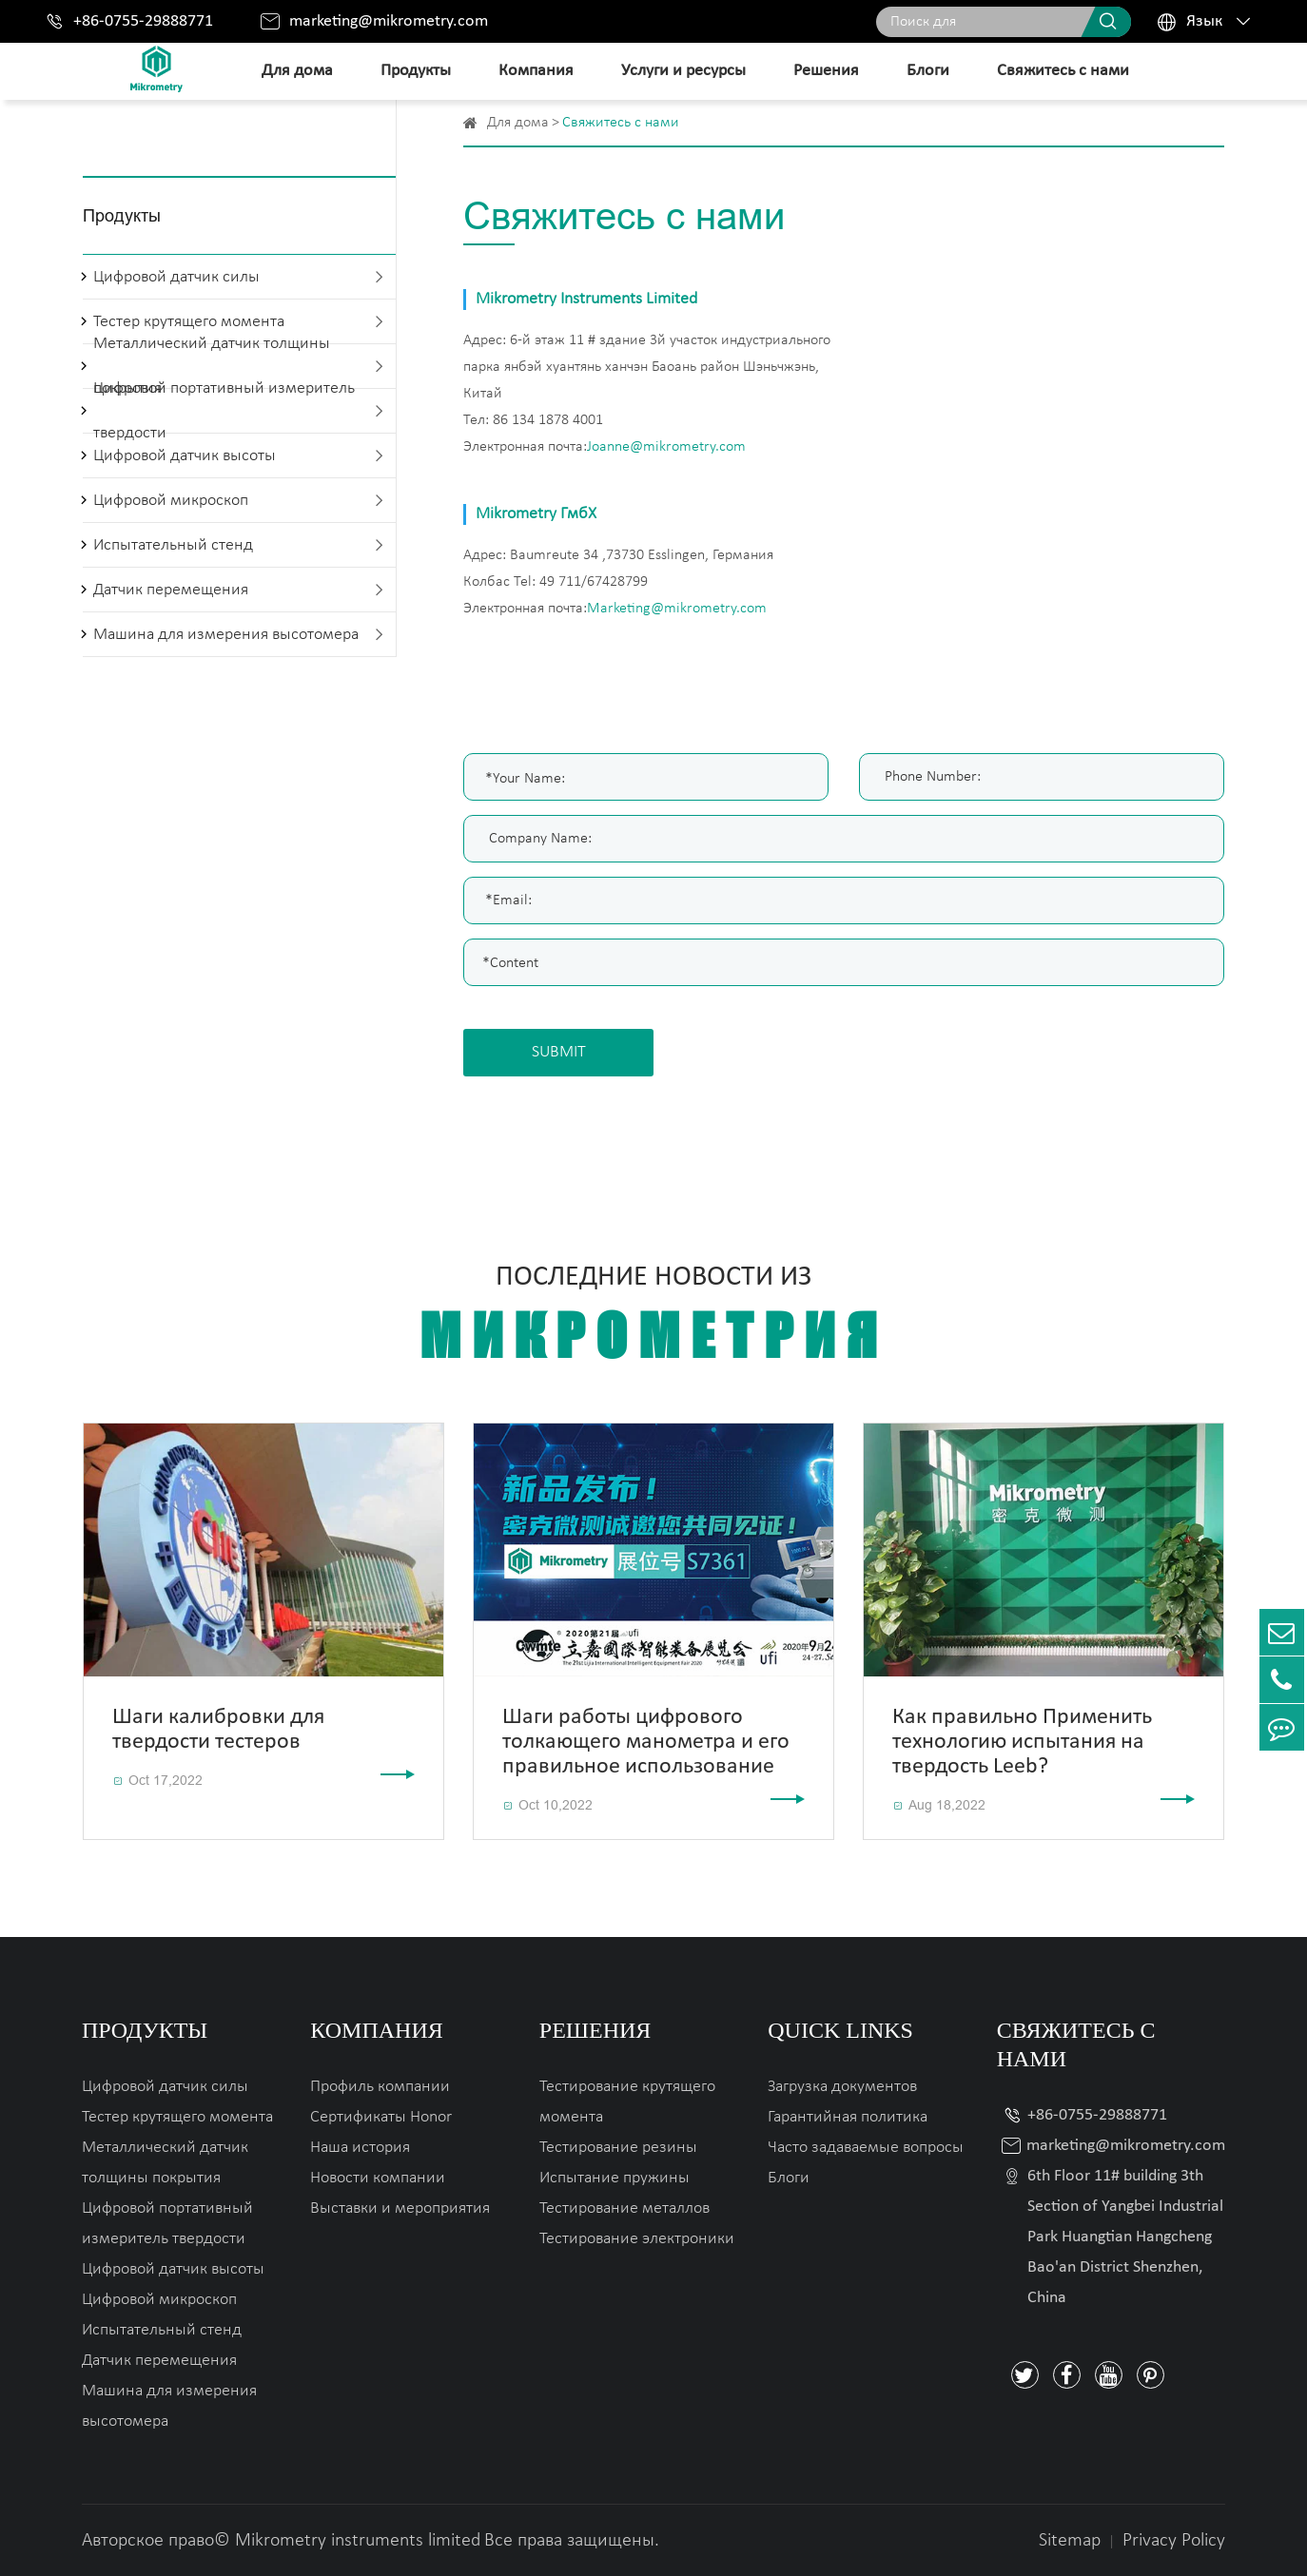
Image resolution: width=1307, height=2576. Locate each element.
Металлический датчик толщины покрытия (165, 2163)
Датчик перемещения (170, 590)
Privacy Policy (1173, 2540)
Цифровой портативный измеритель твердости (224, 410)
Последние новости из (653, 1316)
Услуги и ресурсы (683, 71)
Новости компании (377, 2178)
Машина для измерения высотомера (226, 635)
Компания (536, 71)
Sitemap (1070, 2540)
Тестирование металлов (624, 2208)
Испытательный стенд (173, 545)
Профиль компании (380, 2087)
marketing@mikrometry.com (388, 21)
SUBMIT (559, 1052)
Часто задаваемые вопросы (866, 2148)
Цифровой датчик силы (176, 277)
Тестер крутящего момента (177, 2117)
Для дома (297, 71)
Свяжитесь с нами (1063, 71)
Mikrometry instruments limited (357, 2540)
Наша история (360, 2148)
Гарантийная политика (847, 2117)
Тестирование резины (618, 2148)
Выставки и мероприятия (400, 2208)
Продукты (415, 71)
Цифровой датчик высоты (184, 456)
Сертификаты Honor (381, 2117)
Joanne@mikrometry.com (666, 447)
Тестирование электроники (636, 2239)
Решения (826, 71)
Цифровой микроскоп (170, 501)
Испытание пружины (614, 2178)
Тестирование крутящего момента (627, 2102)
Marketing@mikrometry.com (677, 608)
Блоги (928, 71)
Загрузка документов (842, 2087)
